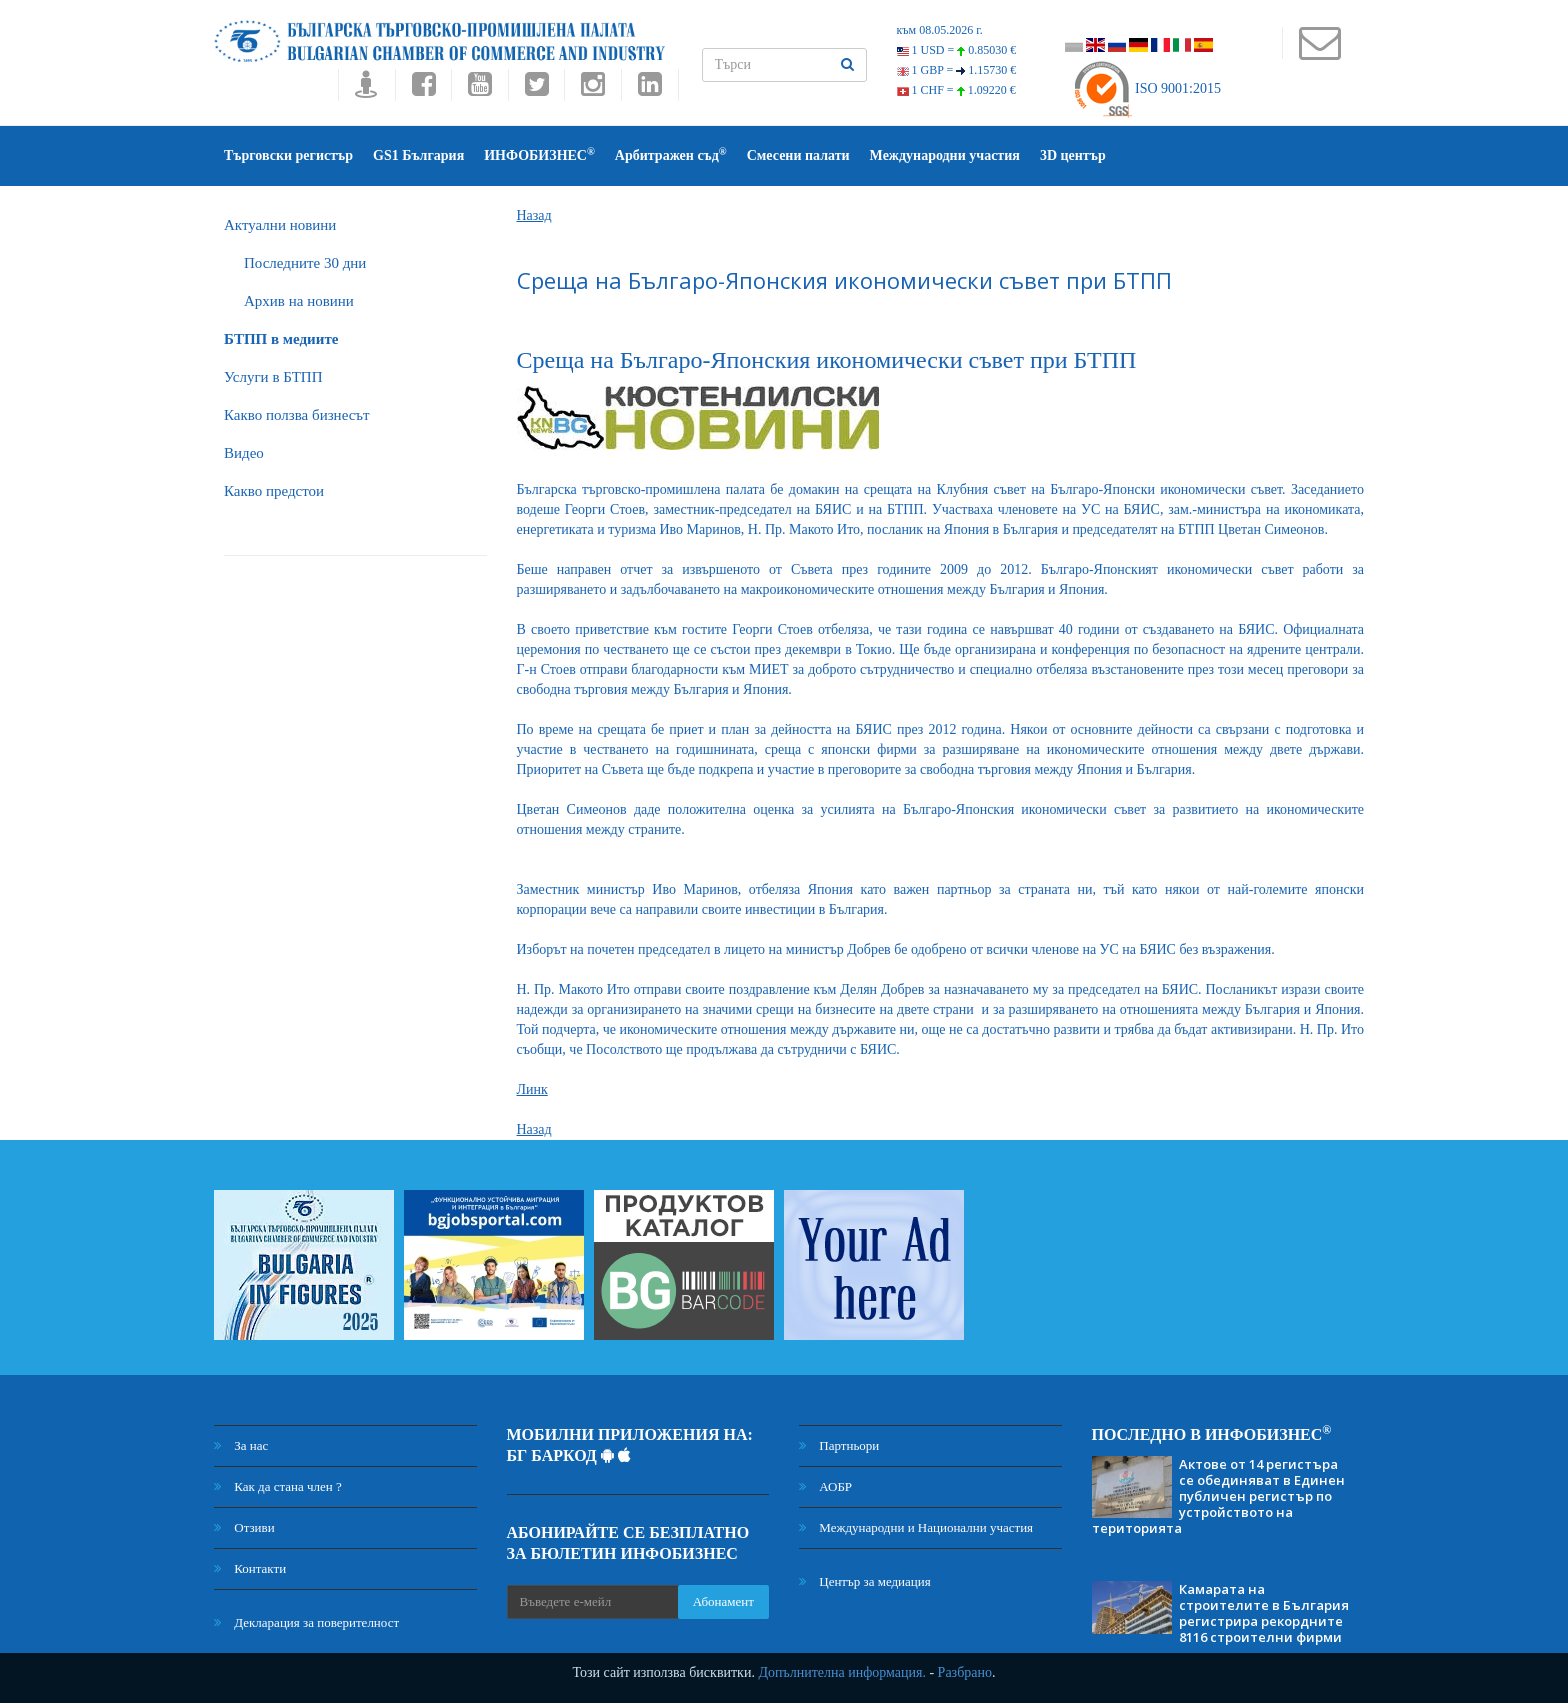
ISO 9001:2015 (1146, 88)
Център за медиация (865, 1581)
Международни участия (945, 155)
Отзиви (244, 1527)
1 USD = (957, 50)
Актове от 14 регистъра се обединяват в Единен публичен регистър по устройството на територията (1218, 1496)
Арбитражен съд (671, 154)
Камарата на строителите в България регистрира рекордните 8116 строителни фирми (1264, 1613)
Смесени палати (798, 155)
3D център (1073, 155)
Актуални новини (280, 225)
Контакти (250, 1568)
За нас (241, 1445)
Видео (244, 453)
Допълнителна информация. (842, 1672)
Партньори (839, 1445)
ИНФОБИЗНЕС (539, 154)
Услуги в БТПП (273, 377)
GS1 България (418, 155)
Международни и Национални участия (916, 1527)
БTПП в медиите (281, 339)
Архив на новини (299, 301)
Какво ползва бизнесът (297, 415)
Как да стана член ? (278, 1486)
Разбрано (965, 1672)
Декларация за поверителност (306, 1622)
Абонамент (723, 1601)
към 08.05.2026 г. (940, 30)
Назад (534, 215)
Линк (532, 1089)
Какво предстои (274, 491)
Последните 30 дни (305, 263)
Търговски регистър (288, 155)
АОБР (825, 1486)
